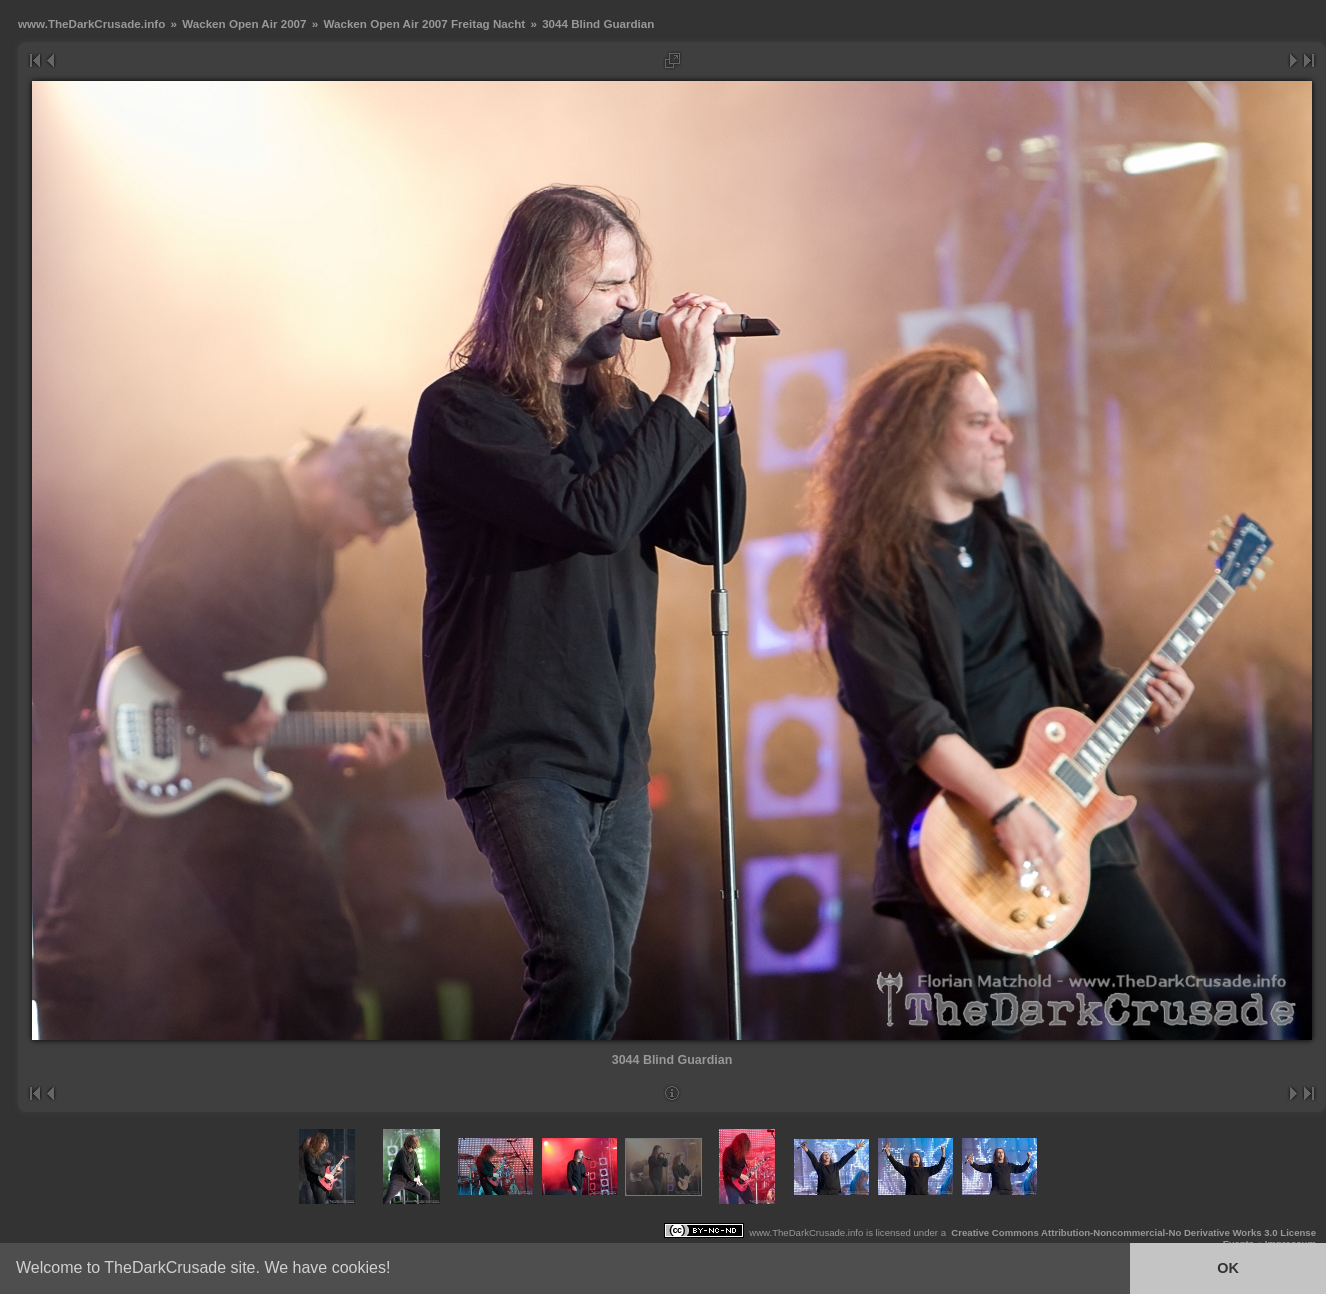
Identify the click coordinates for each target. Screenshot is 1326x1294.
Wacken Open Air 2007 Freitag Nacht (424, 23)
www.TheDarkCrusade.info (91, 23)
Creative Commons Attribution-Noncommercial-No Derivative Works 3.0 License (1133, 1232)
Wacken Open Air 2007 (244, 23)
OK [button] (1228, 1268)
